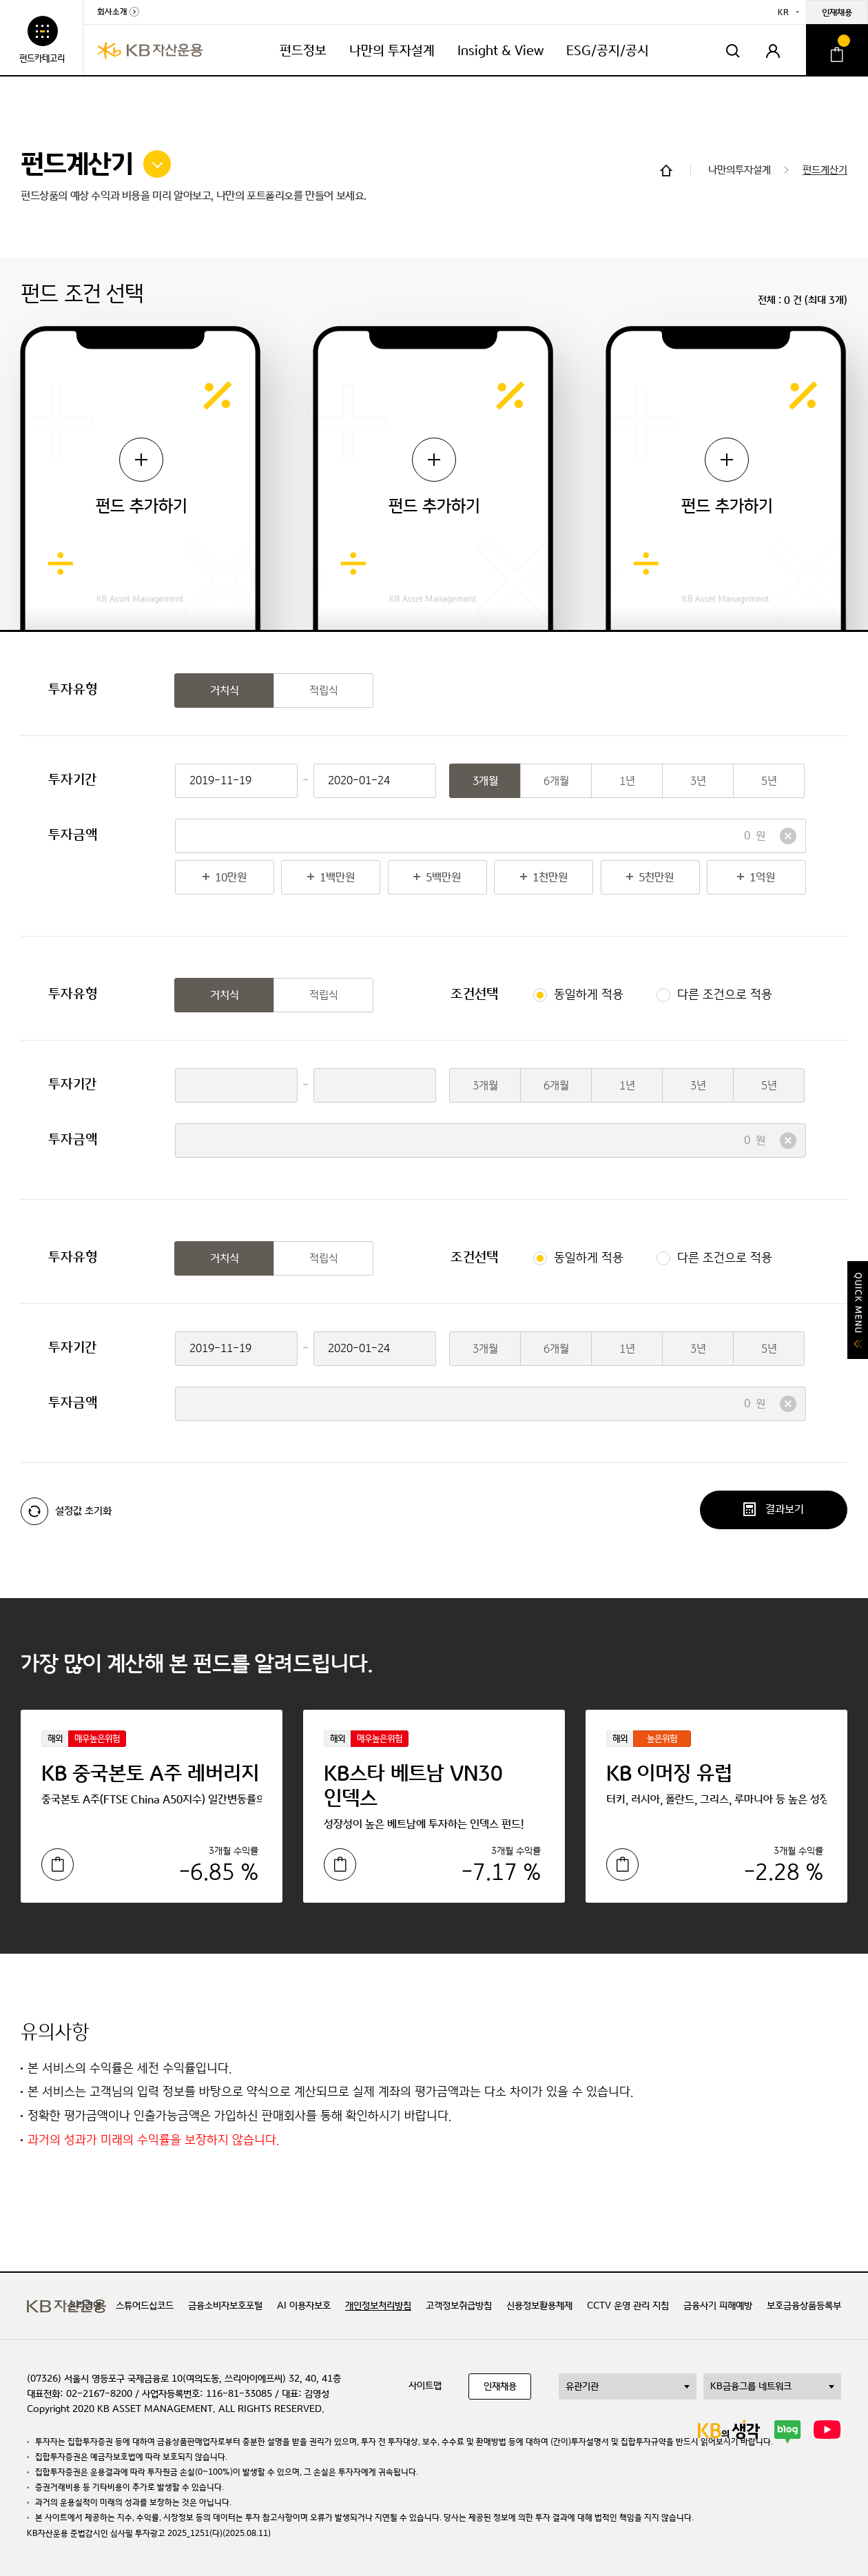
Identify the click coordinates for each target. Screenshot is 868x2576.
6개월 (556, 781)
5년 (769, 781)
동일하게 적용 (588, 995)
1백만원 (318, 877)
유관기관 (582, 2386)
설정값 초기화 (66, 1511)
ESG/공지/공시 (607, 50)
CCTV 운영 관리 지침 (628, 2306)
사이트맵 (425, 2386)
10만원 (211, 877)
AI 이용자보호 (304, 2306)
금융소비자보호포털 (225, 2306)
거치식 (224, 691)
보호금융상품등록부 (804, 2306)
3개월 (485, 781)
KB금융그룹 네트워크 (751, 2386)
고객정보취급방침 (459, 2306)
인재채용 (837, 13)
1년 (627, 781)
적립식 (323, 691)
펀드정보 (303, 50)
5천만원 (637, 877)
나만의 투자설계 (392, 50)
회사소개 (112, 12)
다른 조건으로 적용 (724, 995)
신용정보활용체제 (539, 2306)
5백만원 (425, 877)
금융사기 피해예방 (717, 2306)
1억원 (741, 877)
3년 (698, 781)
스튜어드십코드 (145, 2306)
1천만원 (531, 877)
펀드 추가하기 (141, 477)
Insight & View (500, 50)
